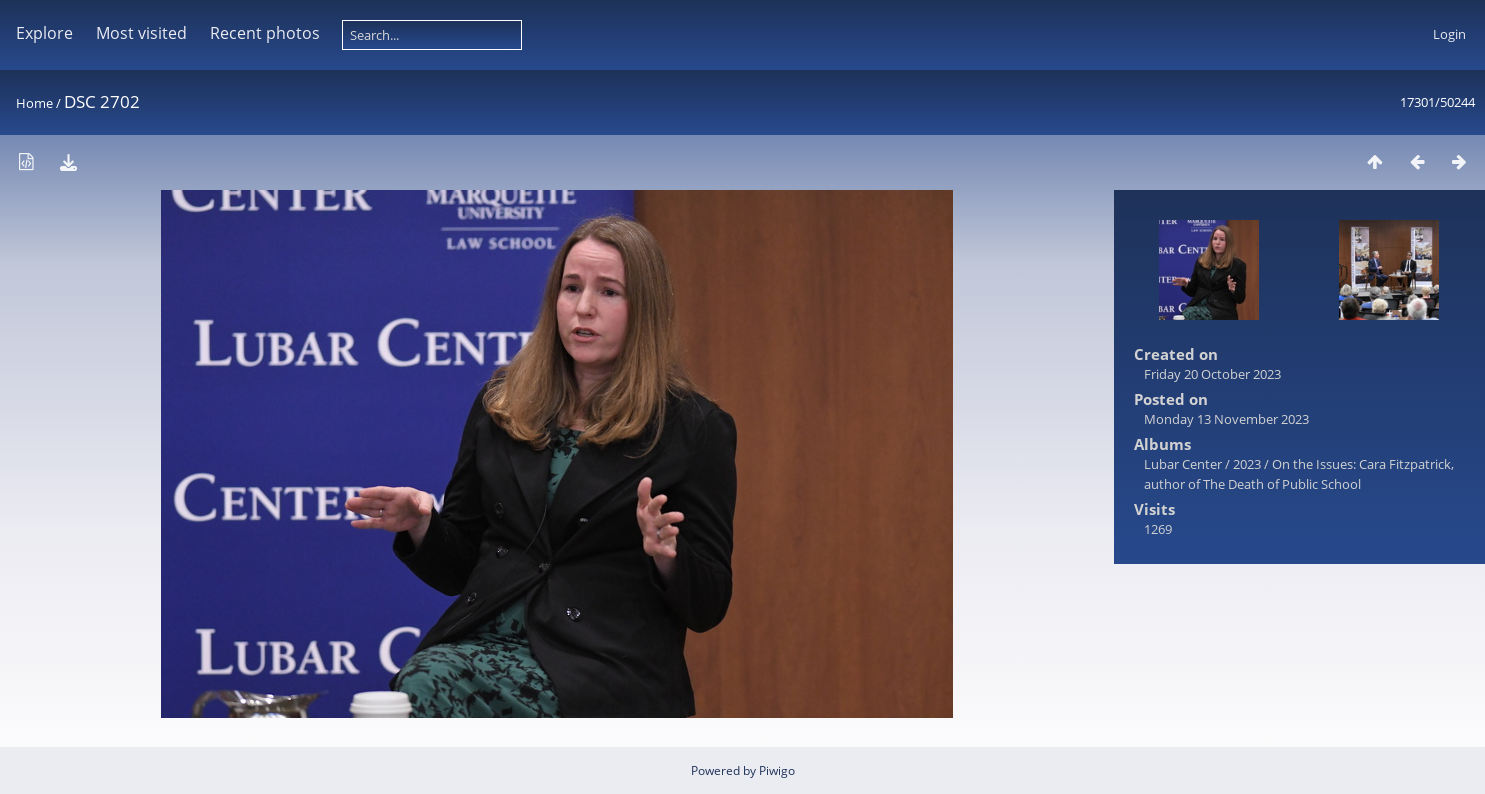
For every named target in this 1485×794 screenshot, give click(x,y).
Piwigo (777, 770)
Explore (44, 33)
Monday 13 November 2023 (1226, 419)
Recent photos (265, 33)
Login (1449, 34)
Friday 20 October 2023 (1212, 374)
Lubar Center (1183, 464)
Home (34, 103)
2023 (1247, 464)
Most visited (141, 33)
